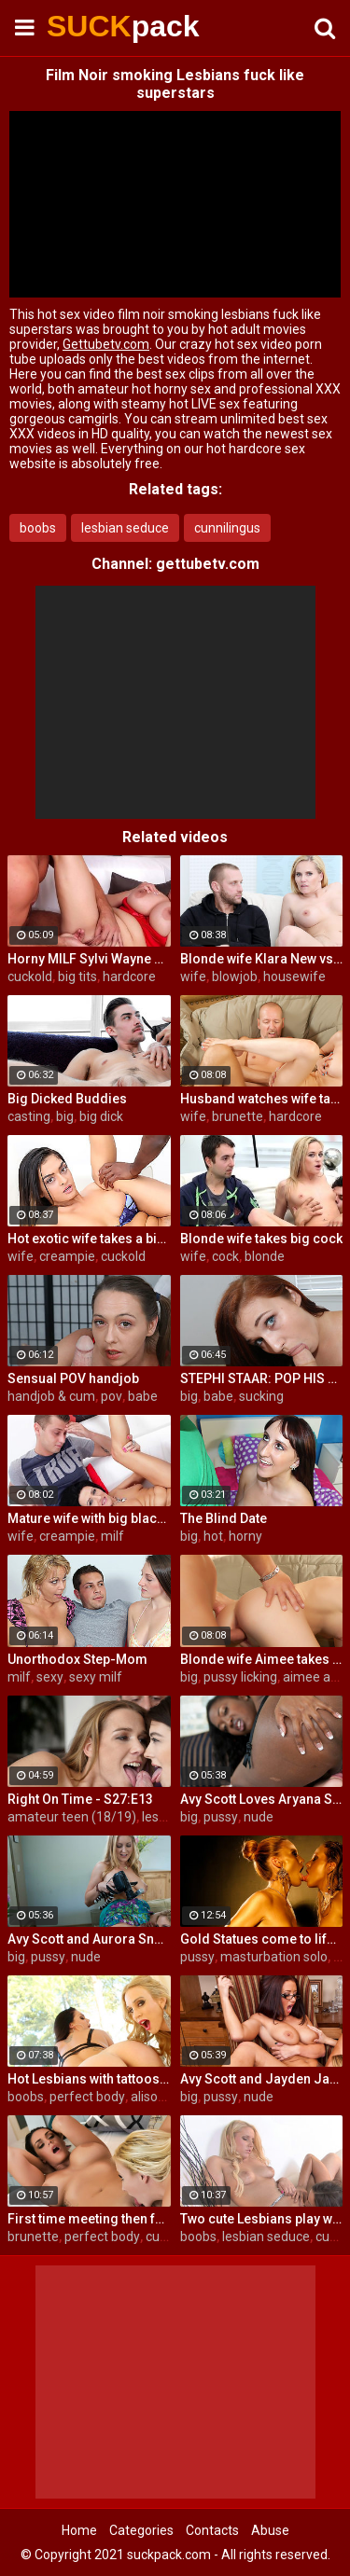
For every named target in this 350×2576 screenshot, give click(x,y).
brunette (237, 1116)
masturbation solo (274, 1956)
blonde (265, 1256)
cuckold (29, 976)
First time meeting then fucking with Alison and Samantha (89, 2218)
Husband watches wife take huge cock (261, 1098)
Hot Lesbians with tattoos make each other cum (89, 2078)
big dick (101, 1116)
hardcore (129, 976)
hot (213, 1536)
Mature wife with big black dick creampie (89, 1518)
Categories (141, 2530)
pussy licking (240, 1676)
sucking (261, 1396)
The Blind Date (223, 1518)
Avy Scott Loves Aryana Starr (261, 1799)
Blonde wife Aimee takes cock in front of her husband (261, 1659)
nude (258, 1816)
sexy (49, 1676)
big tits (77, 976)
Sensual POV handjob (73, 1378)
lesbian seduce (125, 527)
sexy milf (95, 1676)
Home (79, 2530)
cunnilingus (227, 527)
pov (111, 1396)
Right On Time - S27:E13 (80, 1799)
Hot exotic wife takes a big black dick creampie (89, 1238)
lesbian (163, 1816)
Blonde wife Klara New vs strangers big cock (261, 958)
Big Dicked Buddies (67, 1098)
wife (193, 976)
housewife (294, 976)
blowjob (235, 976)
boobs (38, 527)
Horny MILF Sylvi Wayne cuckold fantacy (89, 958)
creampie (67, 1256)
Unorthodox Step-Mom (77, 1659)
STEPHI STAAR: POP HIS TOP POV (261, 1378)
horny (245, 1536)
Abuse (270, 2530)
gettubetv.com (207, 564)
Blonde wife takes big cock (261, 1238)
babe (143, 1396)
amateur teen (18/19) (71, 1816)
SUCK (93, 26)
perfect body (87, 2096)
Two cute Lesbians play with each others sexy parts (261, 2218)
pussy (220, 1816)
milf (112, 1536)
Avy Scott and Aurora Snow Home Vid (89, 1939)
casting (28, 1116)
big (65, 1116)
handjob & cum (51, 1396)
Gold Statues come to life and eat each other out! (261, 1939)
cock (225, 1256)
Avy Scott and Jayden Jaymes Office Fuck (261, 2078)
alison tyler (162, 2096)
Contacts (212, 2530)
